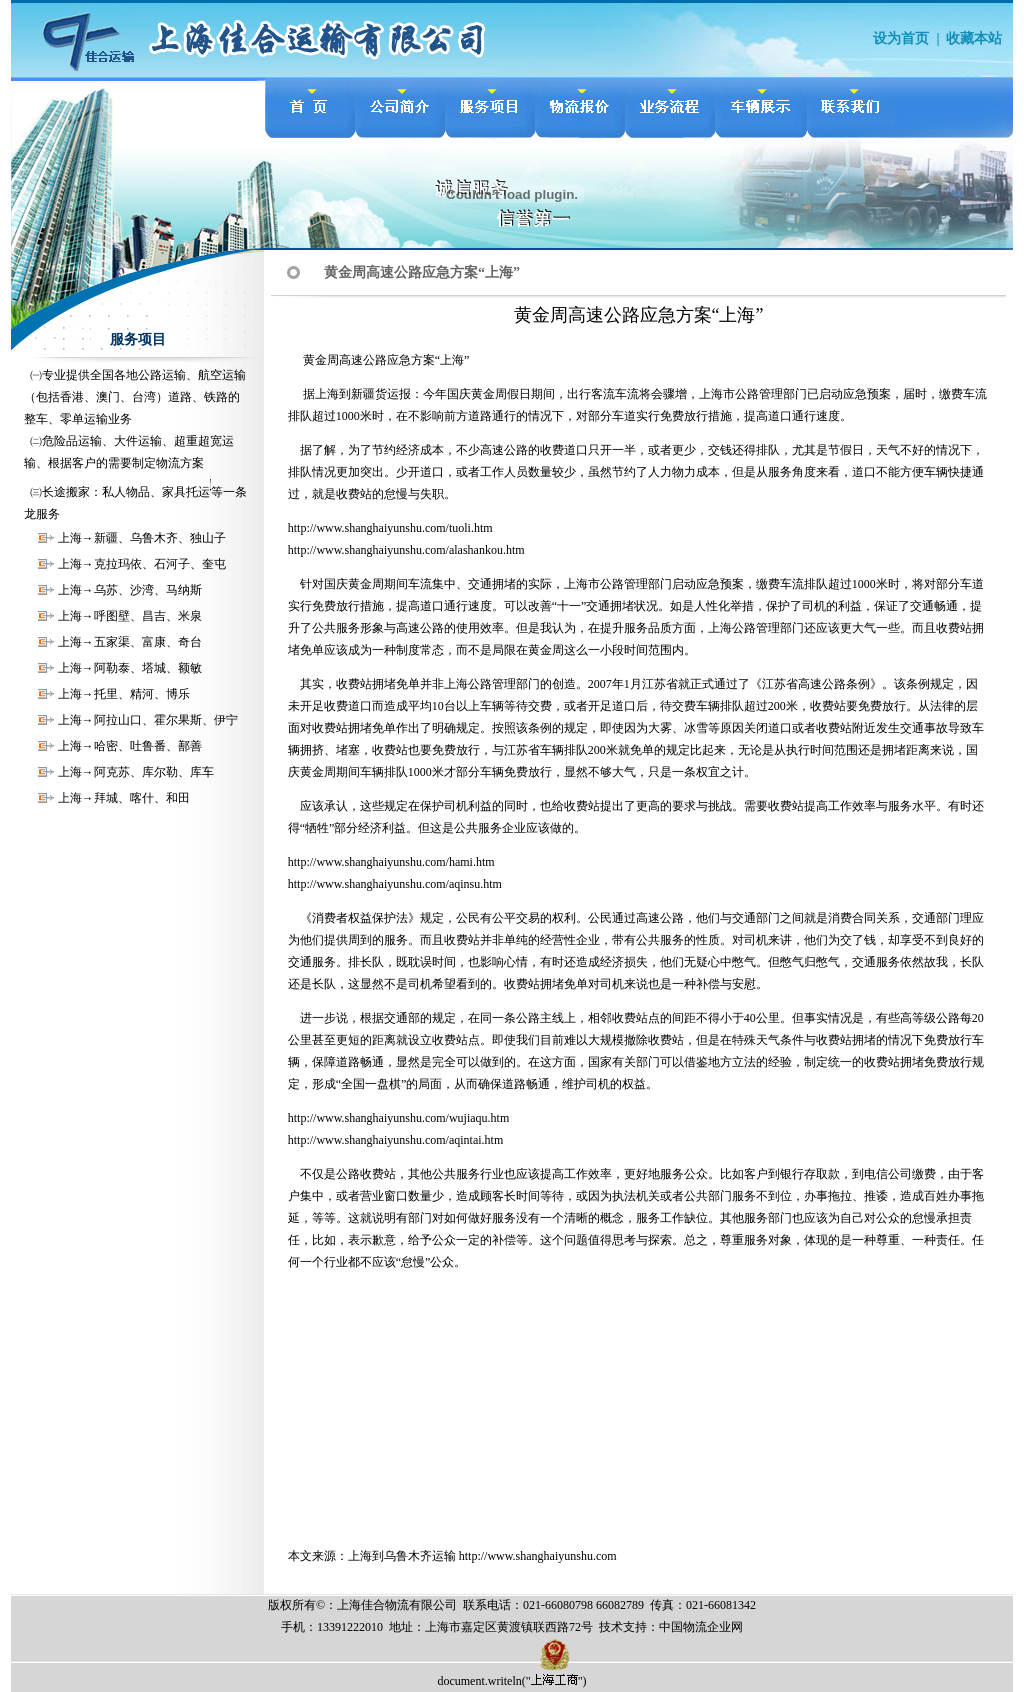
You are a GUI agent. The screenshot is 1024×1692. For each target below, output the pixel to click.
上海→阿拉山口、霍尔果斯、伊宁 (148, 720)
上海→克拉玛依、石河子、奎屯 (142, 564)
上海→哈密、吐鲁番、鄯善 (130, 746)
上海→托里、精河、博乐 (124, 694)
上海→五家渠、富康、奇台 (130, 642)
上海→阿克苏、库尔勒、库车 (136, 772)
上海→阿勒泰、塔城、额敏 (130, 668)
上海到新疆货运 (357, 394)
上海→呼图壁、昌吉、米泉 (130, 616)
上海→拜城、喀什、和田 (124, 798)
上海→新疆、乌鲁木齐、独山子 (142, 538)
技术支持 (623, 1627)
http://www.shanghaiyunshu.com (538, 1556)
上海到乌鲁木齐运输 (402, 1556)
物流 (695, 1627)
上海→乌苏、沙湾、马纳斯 (130, 590)
